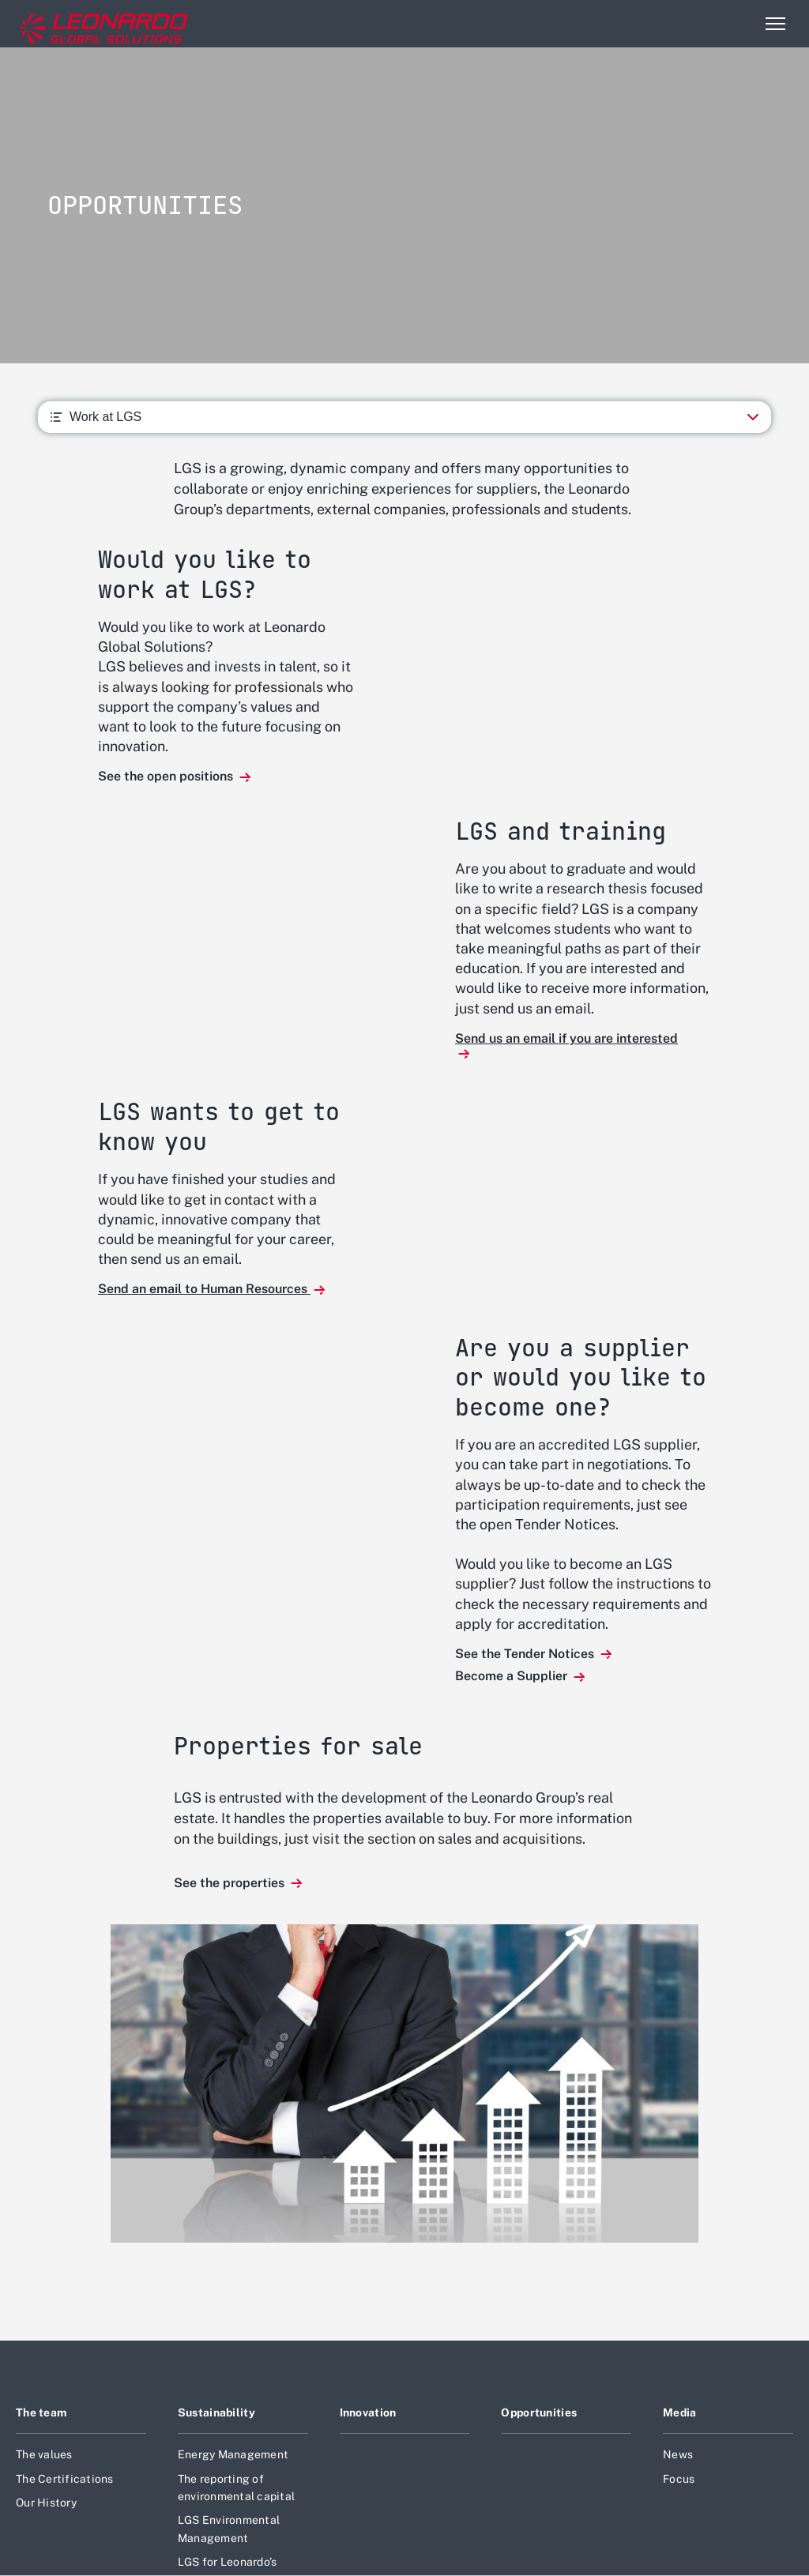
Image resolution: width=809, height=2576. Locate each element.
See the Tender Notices (526, 1653)
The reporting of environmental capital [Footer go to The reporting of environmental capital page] (236, 2488)
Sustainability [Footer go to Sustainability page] (216, 2412)
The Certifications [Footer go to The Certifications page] (65, 2479)
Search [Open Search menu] (741, 23)
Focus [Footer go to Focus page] (678, 2479)
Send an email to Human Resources (204, 1288)
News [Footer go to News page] (678, 2454)
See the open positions (167, 776)
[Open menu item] (775, 23)
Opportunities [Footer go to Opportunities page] (539, 2412)
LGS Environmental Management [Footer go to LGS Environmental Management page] (229, 2529)
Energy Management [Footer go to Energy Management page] (233, 2454)
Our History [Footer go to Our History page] (46, 2502)
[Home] (78, 24)
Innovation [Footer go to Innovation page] (368, 2412)
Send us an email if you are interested (566, 1038)
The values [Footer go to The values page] (44, 2454)
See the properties (231, 1882)
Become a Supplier (512, 1675)
